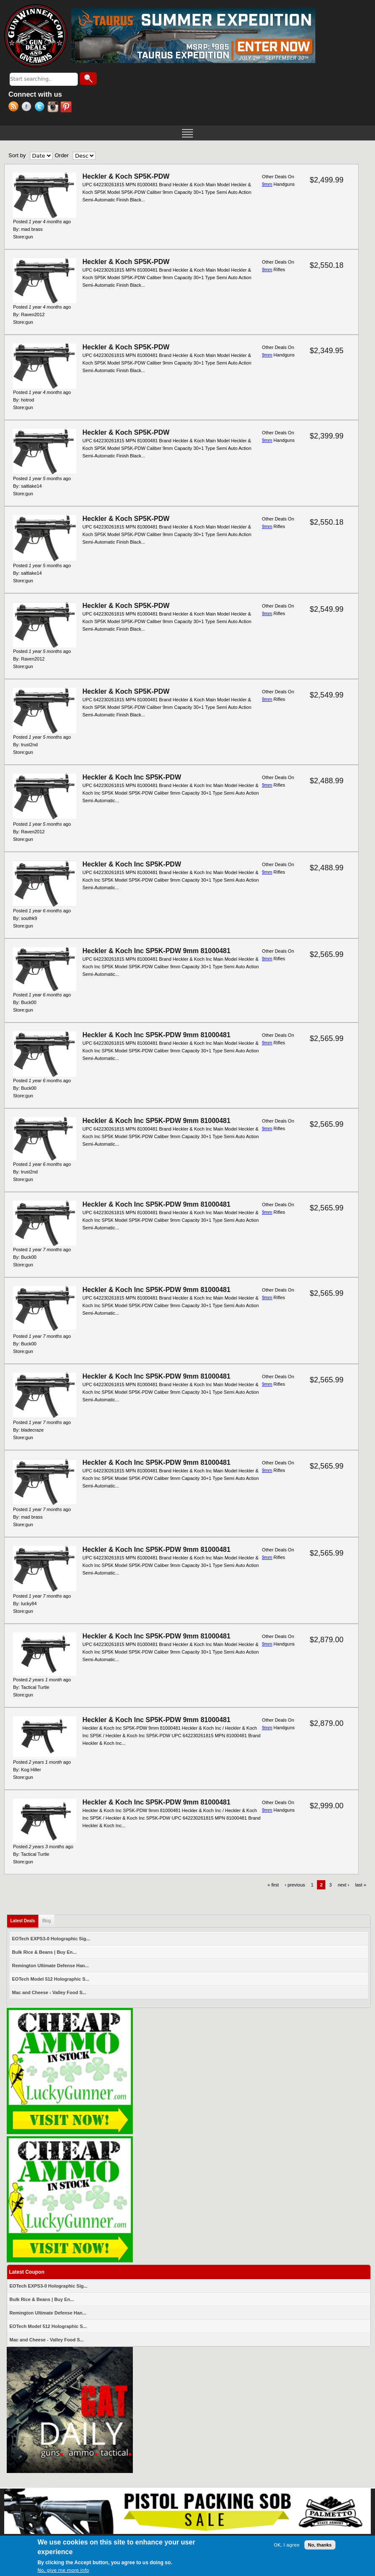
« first (273, 1884)
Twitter (41, 107)
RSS (14, 107)
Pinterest (67, 107)
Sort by (17, 155)
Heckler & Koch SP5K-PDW (125, 176)
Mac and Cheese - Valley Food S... (49, 1992)
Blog (46, 1920)
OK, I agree (286, 2545)
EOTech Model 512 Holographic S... (51, 1979)
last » (360, 1884)
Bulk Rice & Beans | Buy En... (44, 1952)
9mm (267, 184)
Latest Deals (25, 1919)
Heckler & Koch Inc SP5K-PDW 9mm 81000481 (156, 950)
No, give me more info (63, 2570)
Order (62, 155)
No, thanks (320, 2545)
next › (343, 1884)
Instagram (54, 107)
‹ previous (295, 1884)
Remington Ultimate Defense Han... (50, 1965)
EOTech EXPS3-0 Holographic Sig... (51, 1938)
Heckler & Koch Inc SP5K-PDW (131, 777)
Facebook (27, 107)
